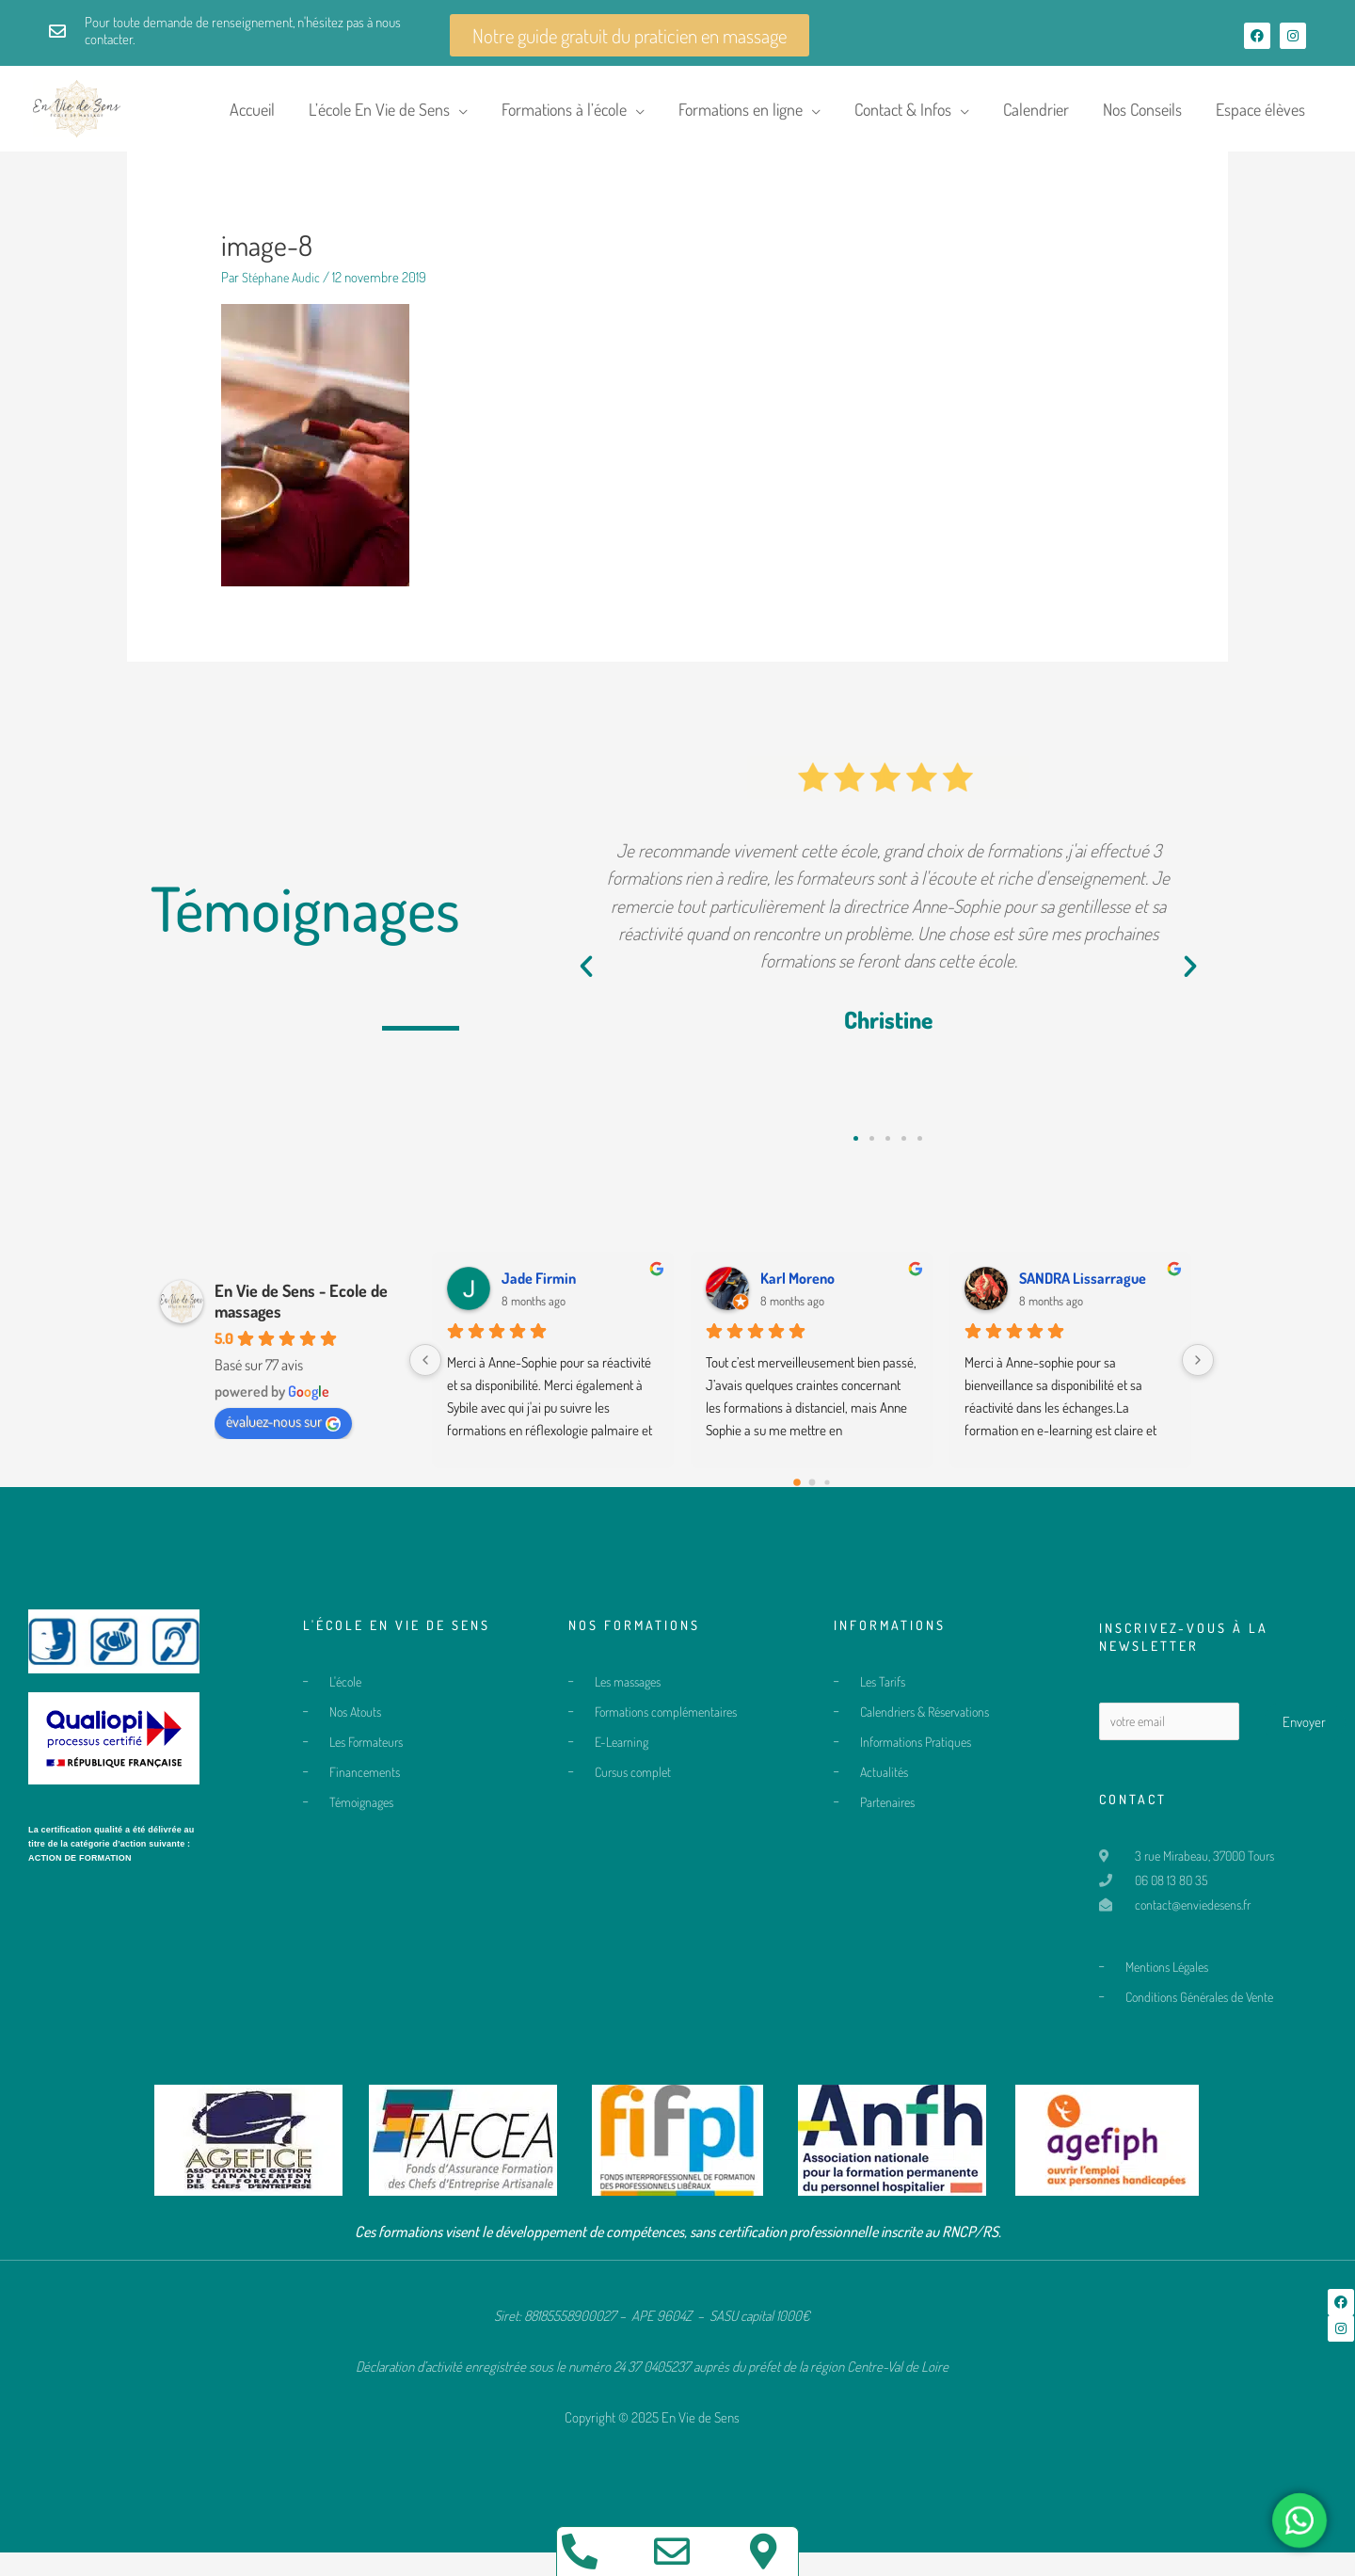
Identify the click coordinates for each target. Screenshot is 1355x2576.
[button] (586, 978)
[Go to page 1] (811, 1493)
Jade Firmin (539, 1288)
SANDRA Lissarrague (1082, 1288)
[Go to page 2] (826, 1493)
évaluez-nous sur (283, 1432)
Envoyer (1304, 1732)
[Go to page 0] (797, 1492)
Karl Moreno (797, 1288)
